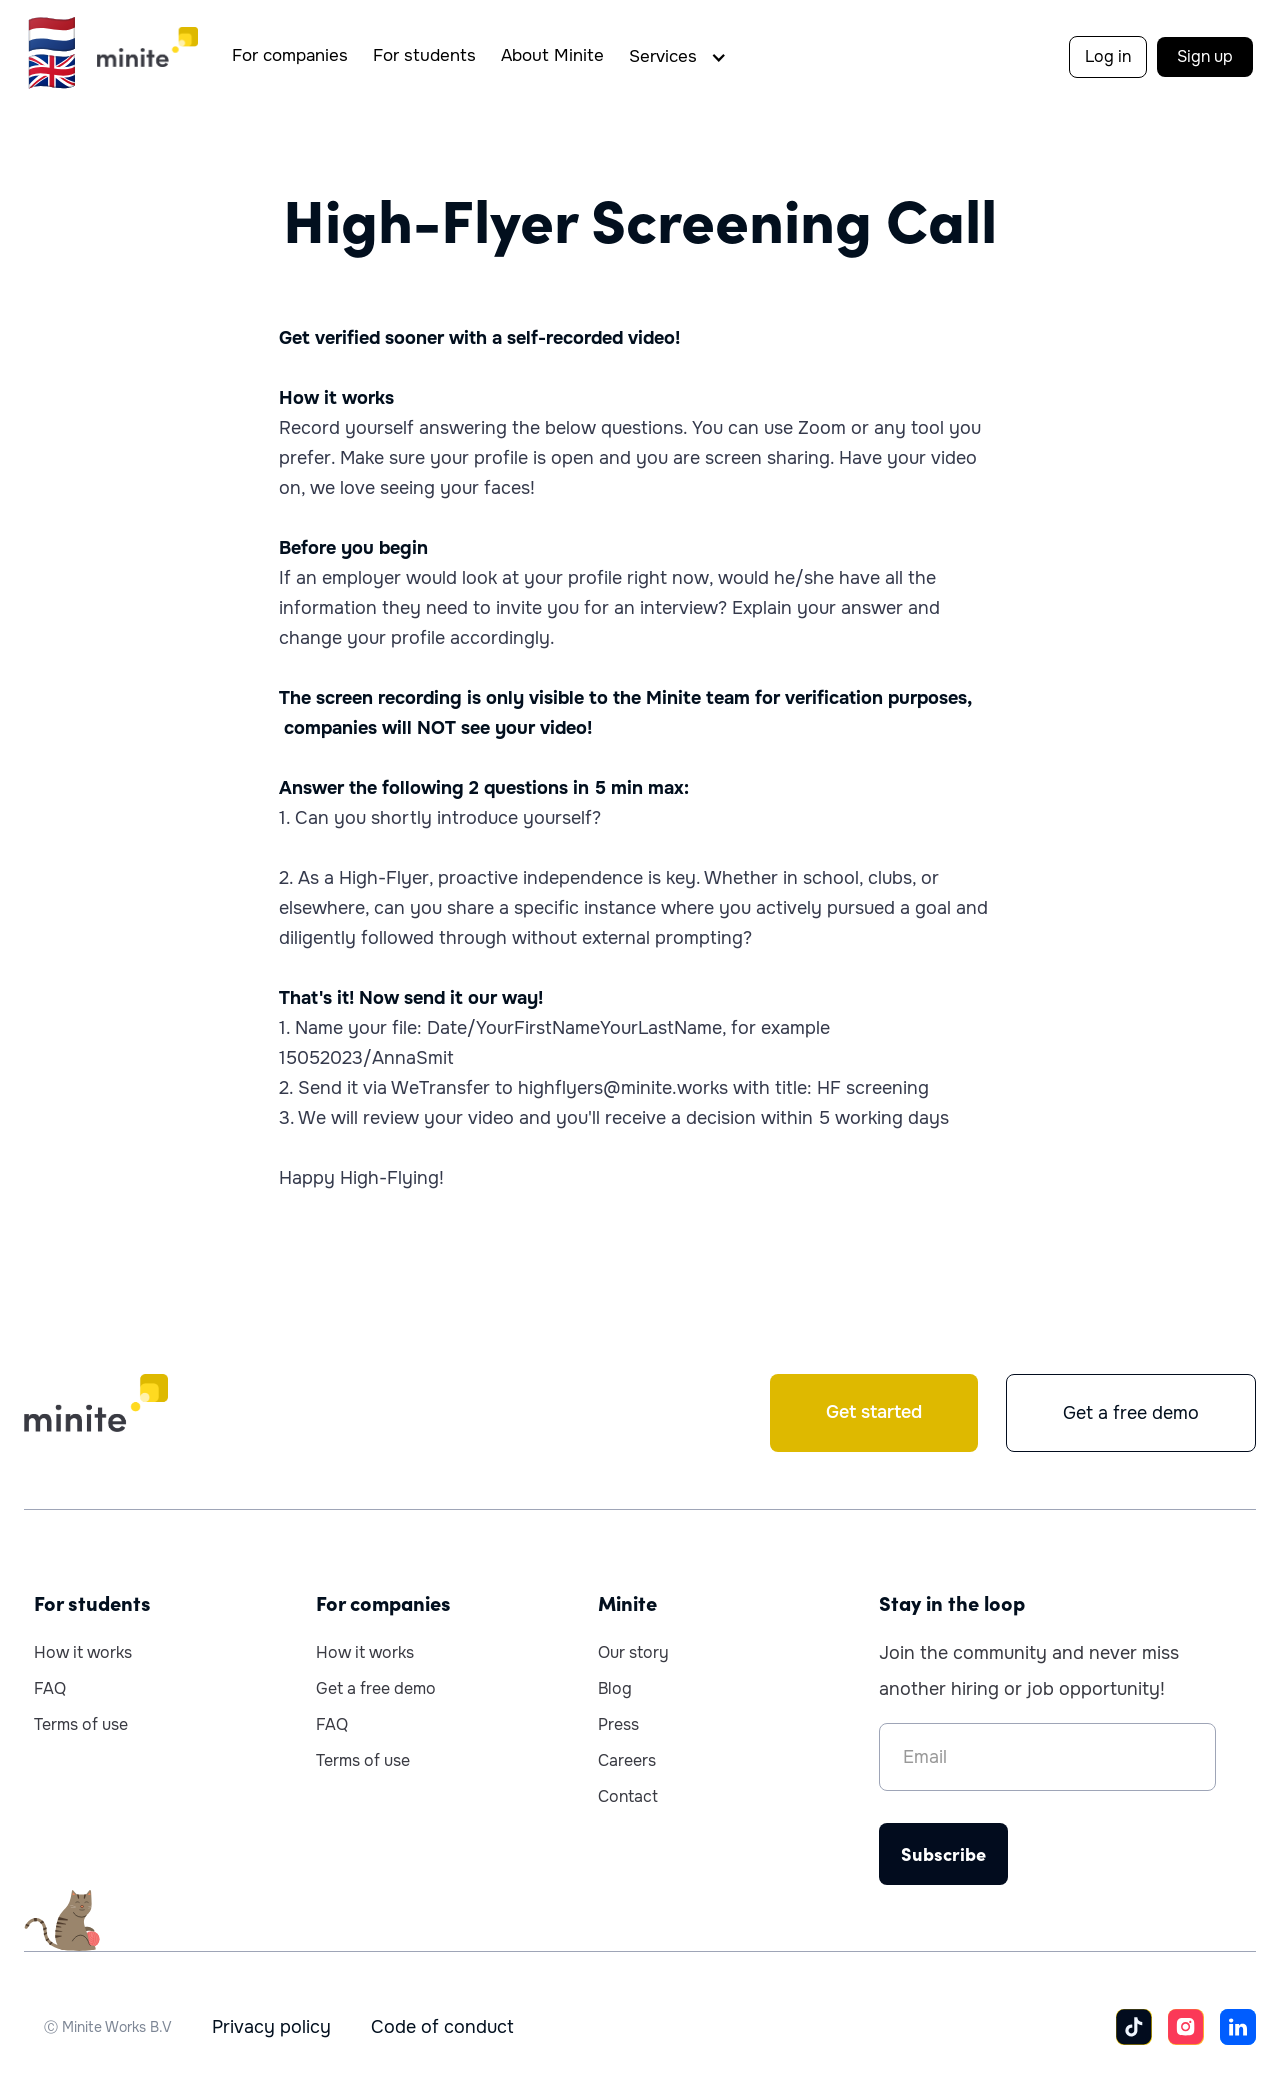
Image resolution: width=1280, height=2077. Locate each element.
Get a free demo (1131, 1413)
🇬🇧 (52, 71)
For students (424, 55)
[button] (683, 57)
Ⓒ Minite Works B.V (108, 2027)
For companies (290, 55)
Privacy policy (271, 2027)
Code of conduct (442, 2027)
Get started (874, 1412)
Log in (1108, 56)
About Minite (552, 55)
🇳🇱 (52, 34)
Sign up (1205, 56)
